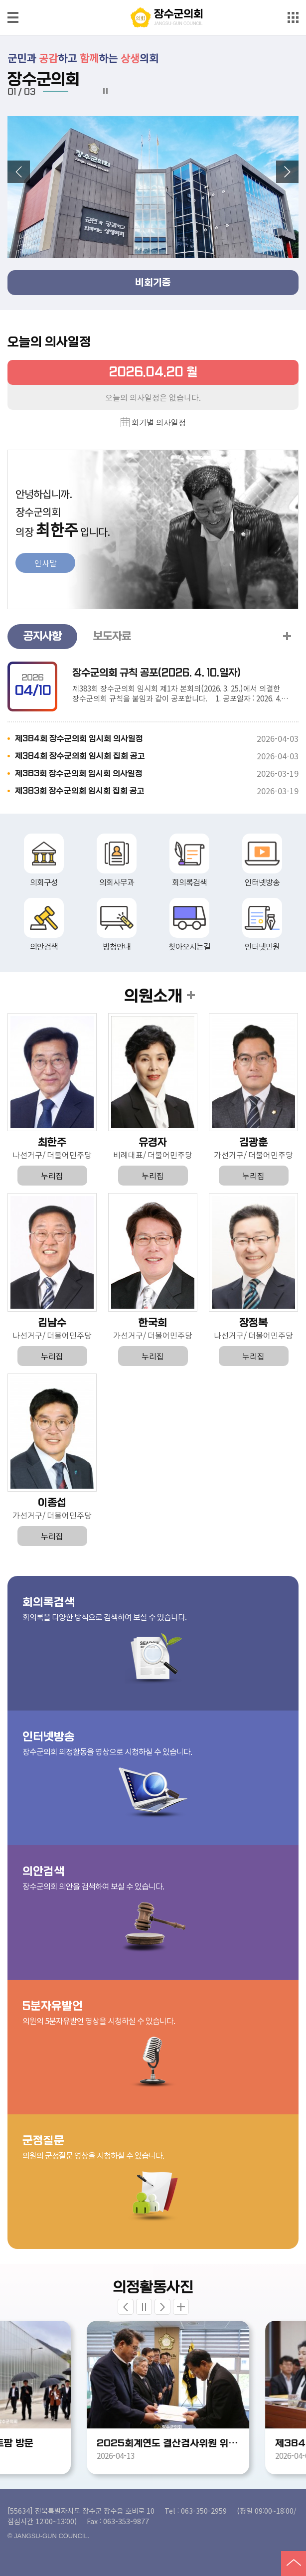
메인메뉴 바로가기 (153, 0)
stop (144, 2307)
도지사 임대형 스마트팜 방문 (93, 2443)
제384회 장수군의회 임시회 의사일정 (79, 738)
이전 (18, 172)
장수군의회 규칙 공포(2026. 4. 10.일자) (156, 673)
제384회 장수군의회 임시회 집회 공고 (80, 756)
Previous (126, 2307)
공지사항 (42, 636)
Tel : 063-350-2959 (195, 2510)
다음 (287, 172)
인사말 (45, 563)
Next (162, 2307)
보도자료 (112, 636)
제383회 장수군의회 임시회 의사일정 (79, 773)
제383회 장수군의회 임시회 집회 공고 (80, 791)
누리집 (52, 1176)
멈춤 (105, 91)
